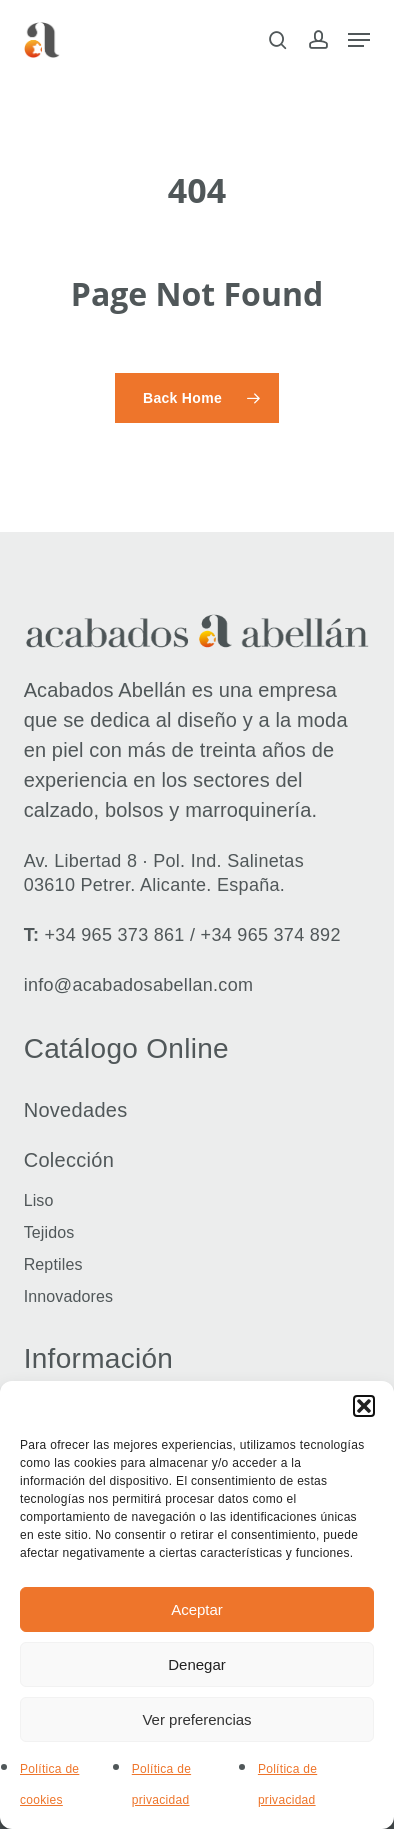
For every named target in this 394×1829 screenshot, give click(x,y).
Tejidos (49, 1232)
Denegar (197, 1664)
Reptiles (53, 1264)
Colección (69, 1160)
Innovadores (69, 1296)
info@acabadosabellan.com (139, 985)
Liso (39, 1200)
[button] (364, 1406)
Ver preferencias (196, 1719)
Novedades (76, 1110)
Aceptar (197, 1609)
